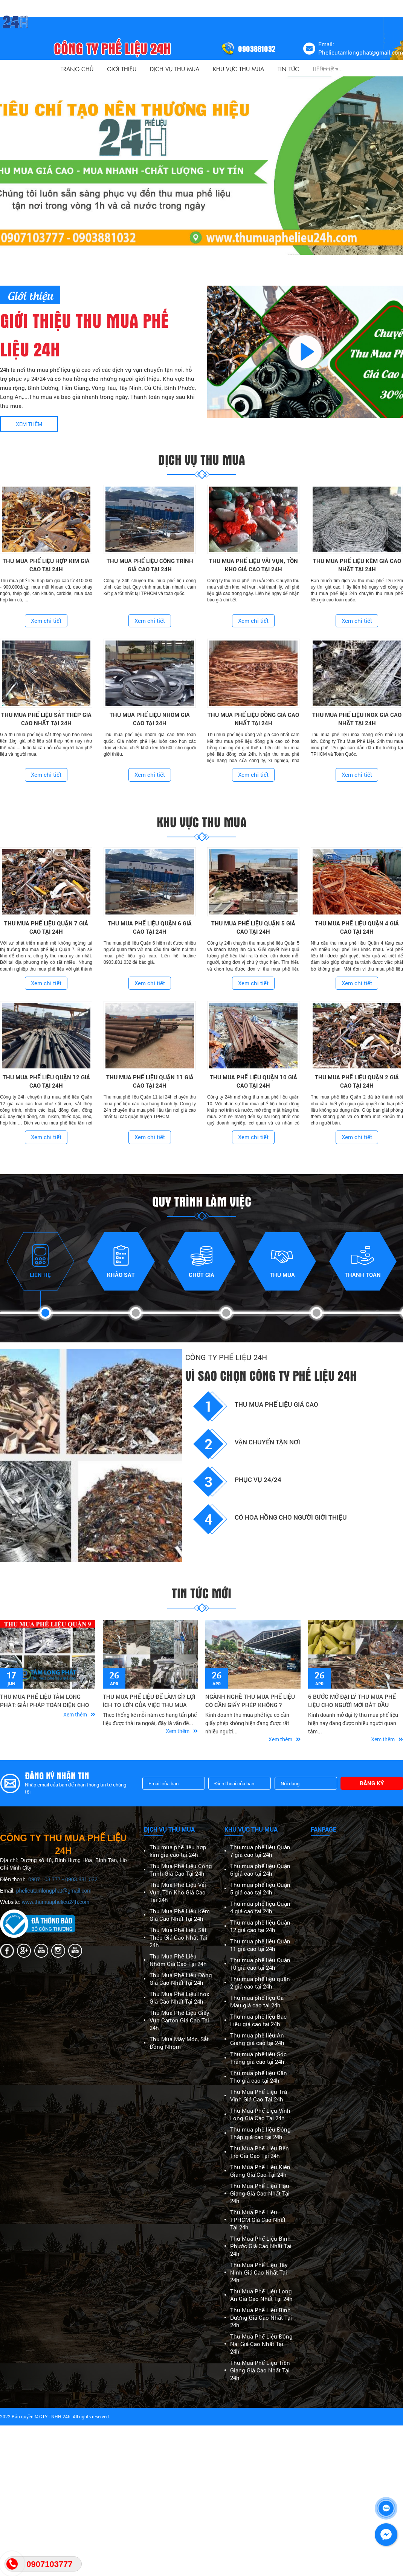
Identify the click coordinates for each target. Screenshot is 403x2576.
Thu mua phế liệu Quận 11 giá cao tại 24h (260, 1944)
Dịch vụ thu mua (174, 69)
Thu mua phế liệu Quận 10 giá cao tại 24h (260, 1963)
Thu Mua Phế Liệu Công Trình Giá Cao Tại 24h (181, 1869)
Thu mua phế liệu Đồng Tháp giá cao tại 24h (260, 2133)
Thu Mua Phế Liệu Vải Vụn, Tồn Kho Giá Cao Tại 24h (178, 1892)
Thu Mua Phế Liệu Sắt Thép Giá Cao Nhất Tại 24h (178, 1937)
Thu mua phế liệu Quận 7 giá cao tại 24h (260, 1850)
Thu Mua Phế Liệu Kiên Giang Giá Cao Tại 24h (260, 2170)
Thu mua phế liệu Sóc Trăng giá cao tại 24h (258, 2057)
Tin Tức (288, 69)
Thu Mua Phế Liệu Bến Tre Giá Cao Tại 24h (259, 2151)
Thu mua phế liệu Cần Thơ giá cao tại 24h (258, 2076)
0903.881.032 (81, 1879)
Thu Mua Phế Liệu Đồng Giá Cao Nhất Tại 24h (181, 1978)
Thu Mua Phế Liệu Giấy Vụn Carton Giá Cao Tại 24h (179, 2020)
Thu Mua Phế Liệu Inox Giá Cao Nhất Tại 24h (179, 1997)
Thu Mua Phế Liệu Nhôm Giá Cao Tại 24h (178, 1959)
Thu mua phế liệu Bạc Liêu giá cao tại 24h (258, 2020)
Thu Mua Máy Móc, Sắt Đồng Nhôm (179, 2042)
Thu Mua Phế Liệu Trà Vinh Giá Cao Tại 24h (258, 2095)
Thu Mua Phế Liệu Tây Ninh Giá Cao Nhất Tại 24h (259, 2272)
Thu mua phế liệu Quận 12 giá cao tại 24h (260, 1926)
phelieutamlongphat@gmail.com (54, 1891)
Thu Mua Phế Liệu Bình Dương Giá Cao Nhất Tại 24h (261, 2317)
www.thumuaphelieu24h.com (55, 1902)
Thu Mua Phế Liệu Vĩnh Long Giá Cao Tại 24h (260, 2114)
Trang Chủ (77, 69)
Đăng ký (372, 1783)
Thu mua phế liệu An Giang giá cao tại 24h (257, 2038)
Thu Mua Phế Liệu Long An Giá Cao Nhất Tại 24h (261, 2294)
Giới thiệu (121, 69)
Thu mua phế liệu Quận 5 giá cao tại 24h (260, 1888)
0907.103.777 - (46, 1879)
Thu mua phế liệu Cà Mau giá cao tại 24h (257, 2001)
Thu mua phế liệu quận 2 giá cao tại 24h (260, 1982)
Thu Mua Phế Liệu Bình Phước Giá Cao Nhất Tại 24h (261, 2246)
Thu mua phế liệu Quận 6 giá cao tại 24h (260, 1869)
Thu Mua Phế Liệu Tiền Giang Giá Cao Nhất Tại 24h (260, 2370)
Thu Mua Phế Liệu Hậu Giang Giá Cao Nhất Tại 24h (260, 2193)
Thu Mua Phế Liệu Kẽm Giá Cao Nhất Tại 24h (180, 1914)
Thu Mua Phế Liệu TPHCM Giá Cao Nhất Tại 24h (257, 2219)
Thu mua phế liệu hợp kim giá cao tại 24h (178, 1850)
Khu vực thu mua (238, 69)
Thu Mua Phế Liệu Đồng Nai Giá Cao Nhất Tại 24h (261, 2344)
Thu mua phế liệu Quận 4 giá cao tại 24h (260, 1907)
